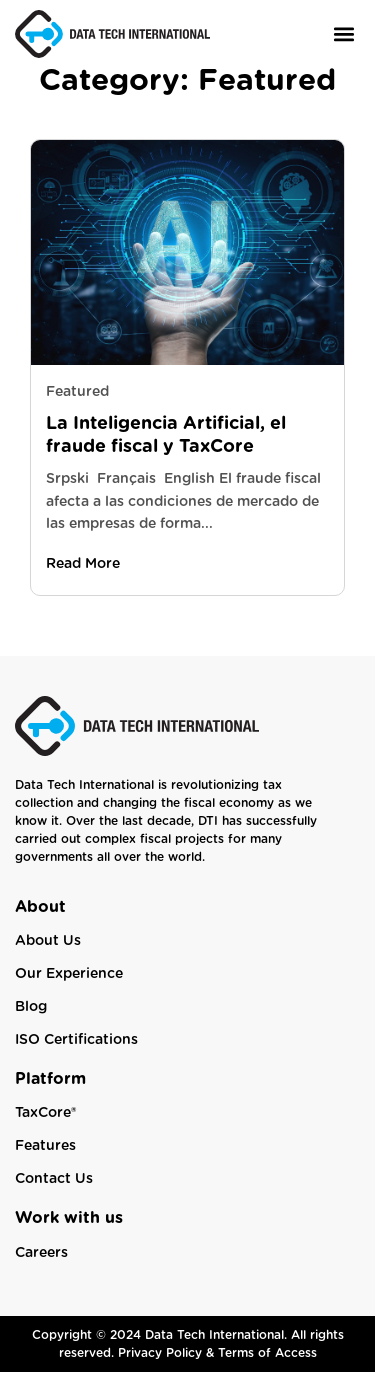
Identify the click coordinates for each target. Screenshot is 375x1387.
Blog (31, 1022)
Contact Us (54, 1194)
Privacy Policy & (168, 1368)
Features (45, 1161)
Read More (83, 579)
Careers (41, 1268)
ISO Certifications (76, 1055)
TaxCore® (45, 1128)
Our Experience (69, 989)
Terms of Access (267, 1368)
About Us (48, 956)
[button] (343, 33)
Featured (77, 407)
